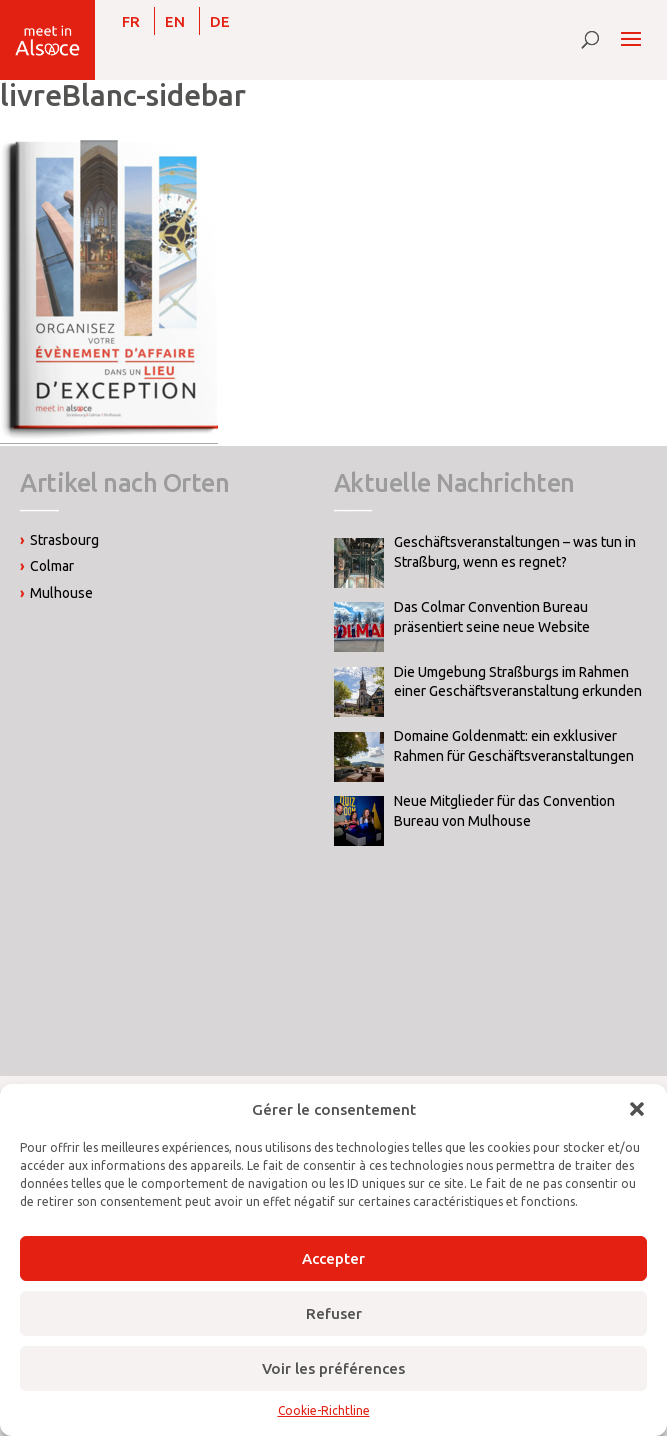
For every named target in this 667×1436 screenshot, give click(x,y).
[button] (637, 1109)
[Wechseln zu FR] (131, 21)
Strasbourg (64, 540)
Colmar (52, 566)
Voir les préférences (333, 1368)
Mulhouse (61, 593)
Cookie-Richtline (324, 1410)
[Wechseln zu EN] (175, 21)
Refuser (334, 1313)
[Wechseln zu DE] (220, 21)
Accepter (333, 1258)
